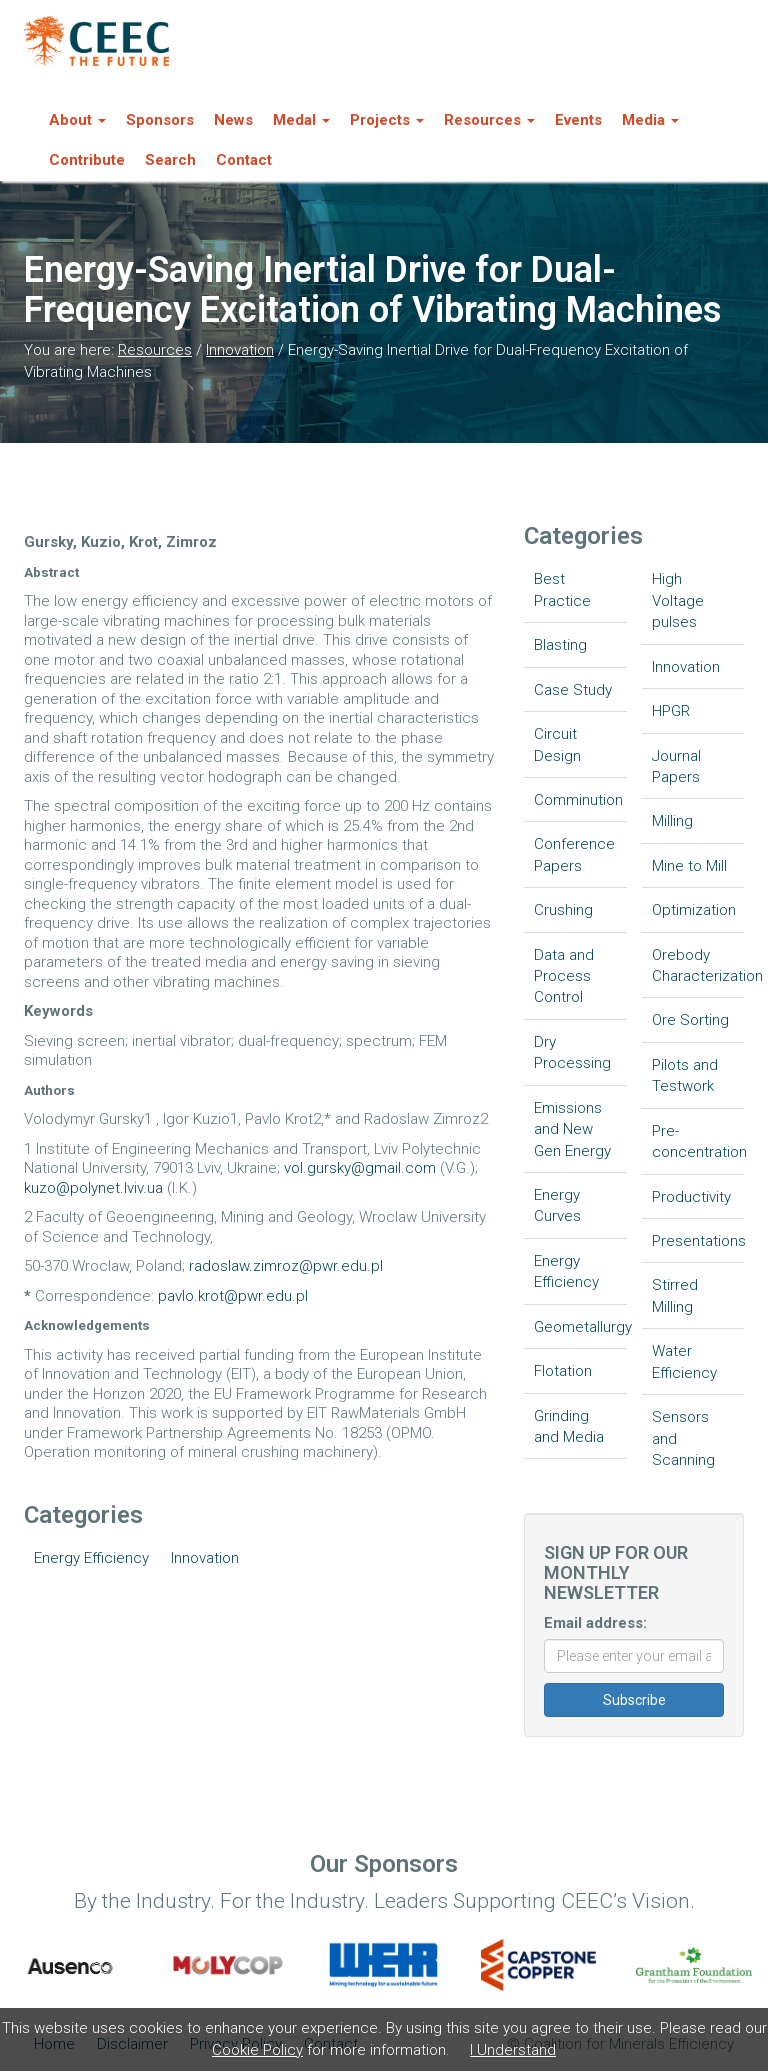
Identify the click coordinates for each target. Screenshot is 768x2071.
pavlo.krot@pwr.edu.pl (233, 1296)
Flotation (563, 1371)
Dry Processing (572, 1052)
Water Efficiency (684, 1361)
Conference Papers (574, 854)
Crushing (563, 910)
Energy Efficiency (91, 1558)
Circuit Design (557, 744)
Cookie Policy (257, 2050)
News (233, 120)
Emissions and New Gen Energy (572, 1129)
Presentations (698, 1241)
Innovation (240, 350)
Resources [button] (489, 120)
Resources (155, 350)
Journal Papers (676, 766)
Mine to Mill (689, 866)
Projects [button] (387, 120)
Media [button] (650, 120)
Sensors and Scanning (683, 1438)
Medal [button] (301, 120)
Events (578, 120)
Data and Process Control (564, 976)
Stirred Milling (675, 1295)
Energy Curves (557, 1205)
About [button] (77, 120)
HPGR (671, 711)
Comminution (578, 800)
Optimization (694, 910)
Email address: (595, 1623)
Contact (244, 160)
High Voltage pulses (678, 600)
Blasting (560, 645)
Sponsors (160, 120)
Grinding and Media (569, 1426)
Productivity (691, 1197)
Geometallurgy (580, 1327)
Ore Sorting (690, 1020)
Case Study (573, 690)
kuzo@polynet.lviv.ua (93, 1188)
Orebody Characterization (698, 965)
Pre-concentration (698, 1141)
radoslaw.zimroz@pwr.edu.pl (286, 1266)
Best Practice (562, 589)
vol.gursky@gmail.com (360, 1168)
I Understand (513, 2050)
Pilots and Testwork (685, 1075)
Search (170, 160)
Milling (672, 821)
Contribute (87, 160)
